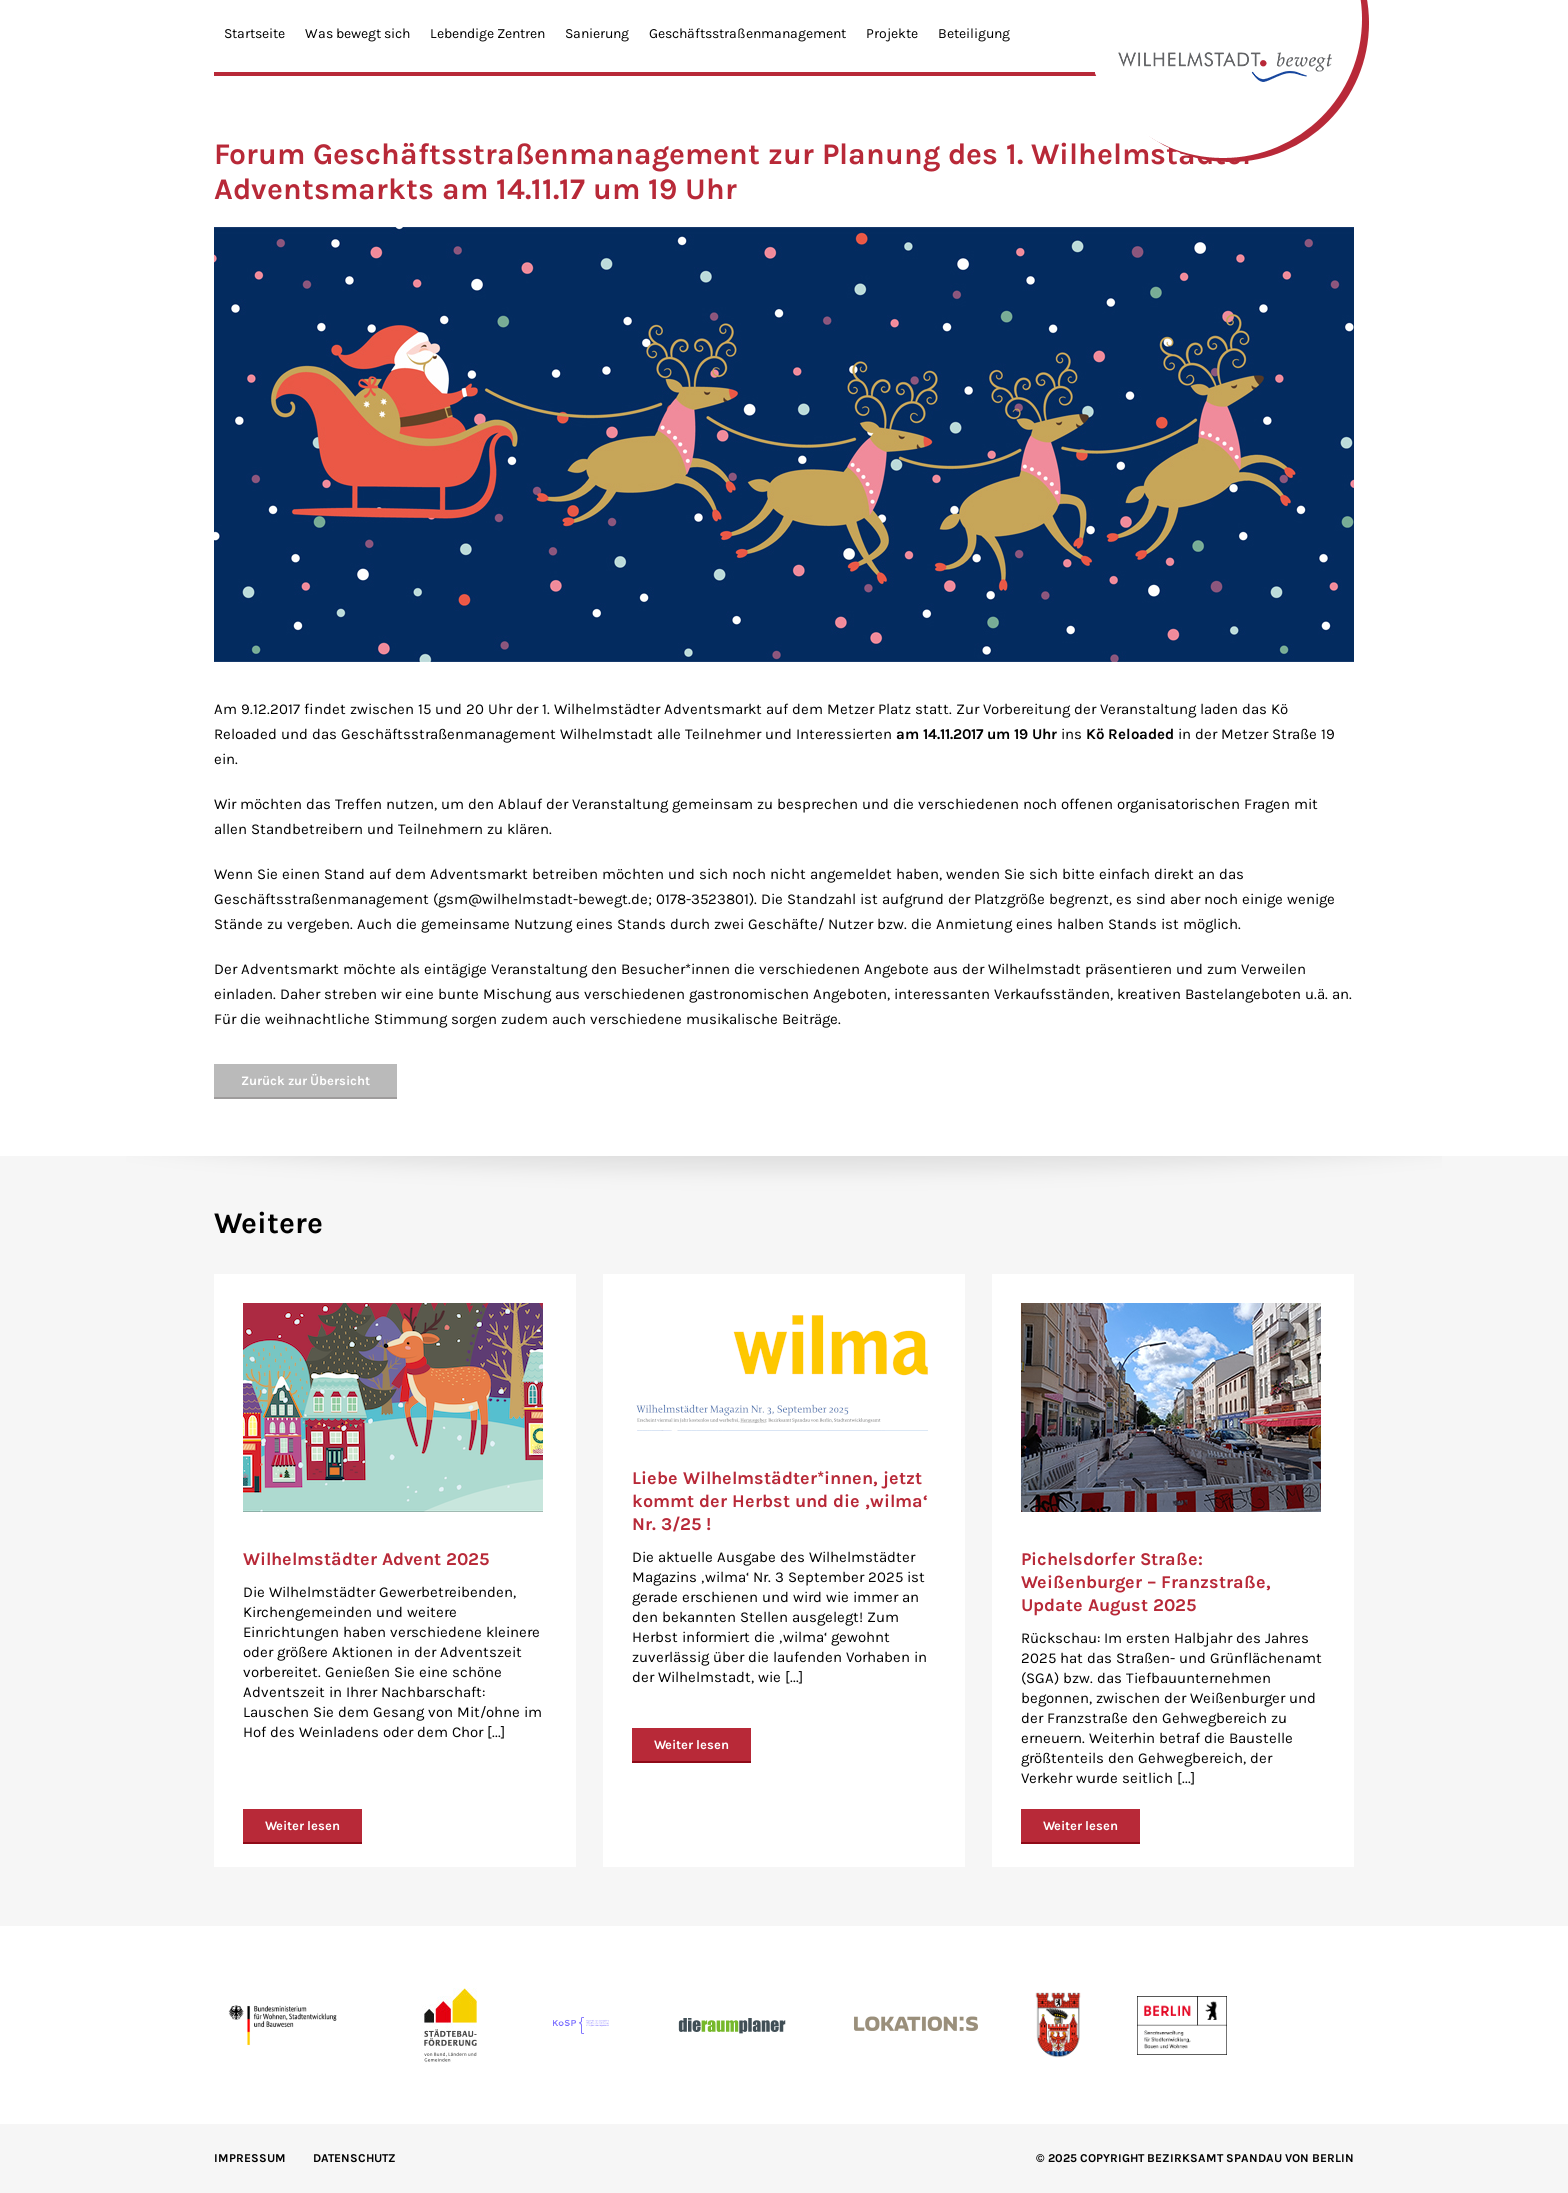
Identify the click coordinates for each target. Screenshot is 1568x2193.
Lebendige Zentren (487, 33)
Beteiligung (974, 33)
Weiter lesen (302, 1825)
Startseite (254, 33)
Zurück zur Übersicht (305, 1080)
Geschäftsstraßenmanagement (747, 33)
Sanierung (597, 33)
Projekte (892, 33)
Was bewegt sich (357, 33)
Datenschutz (354, 2158)
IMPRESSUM (250, 2158)
